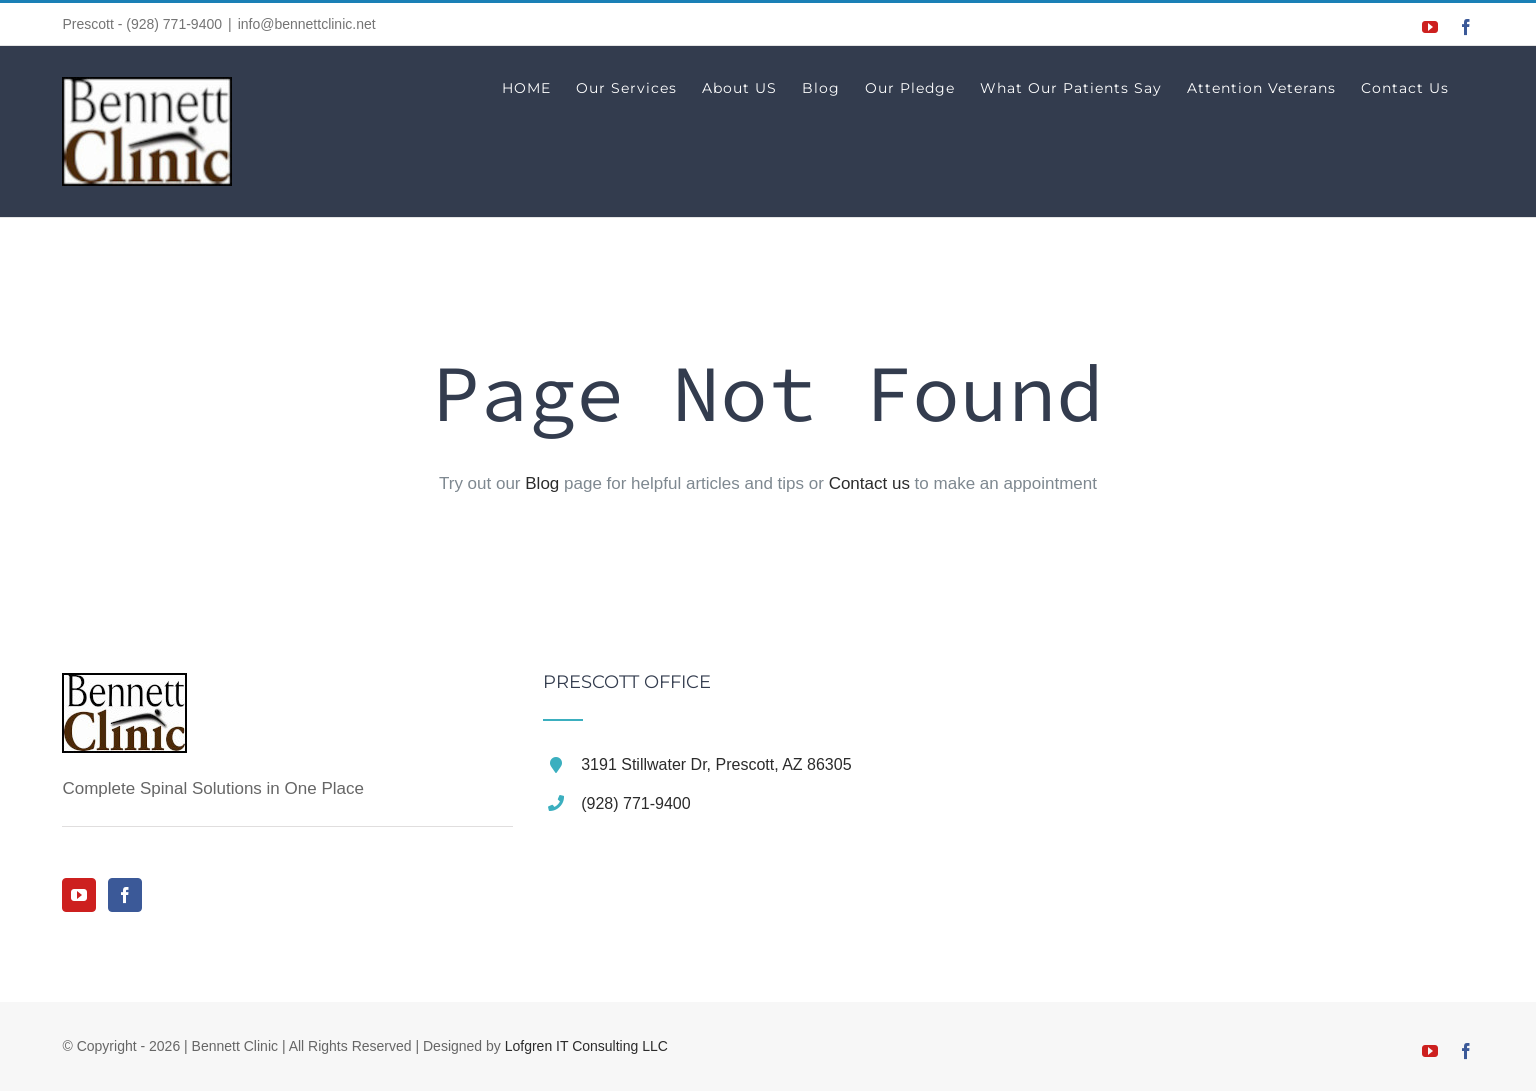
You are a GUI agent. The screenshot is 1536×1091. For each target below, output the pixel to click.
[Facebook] (125, 895)
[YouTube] (79, 895)
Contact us (869, 483)
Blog (542, 483)
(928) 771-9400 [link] (635, 803)
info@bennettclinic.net (307, 24)
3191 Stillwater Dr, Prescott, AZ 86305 (716, 764)
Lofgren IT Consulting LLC (586, 1046)
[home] (124, 691)
